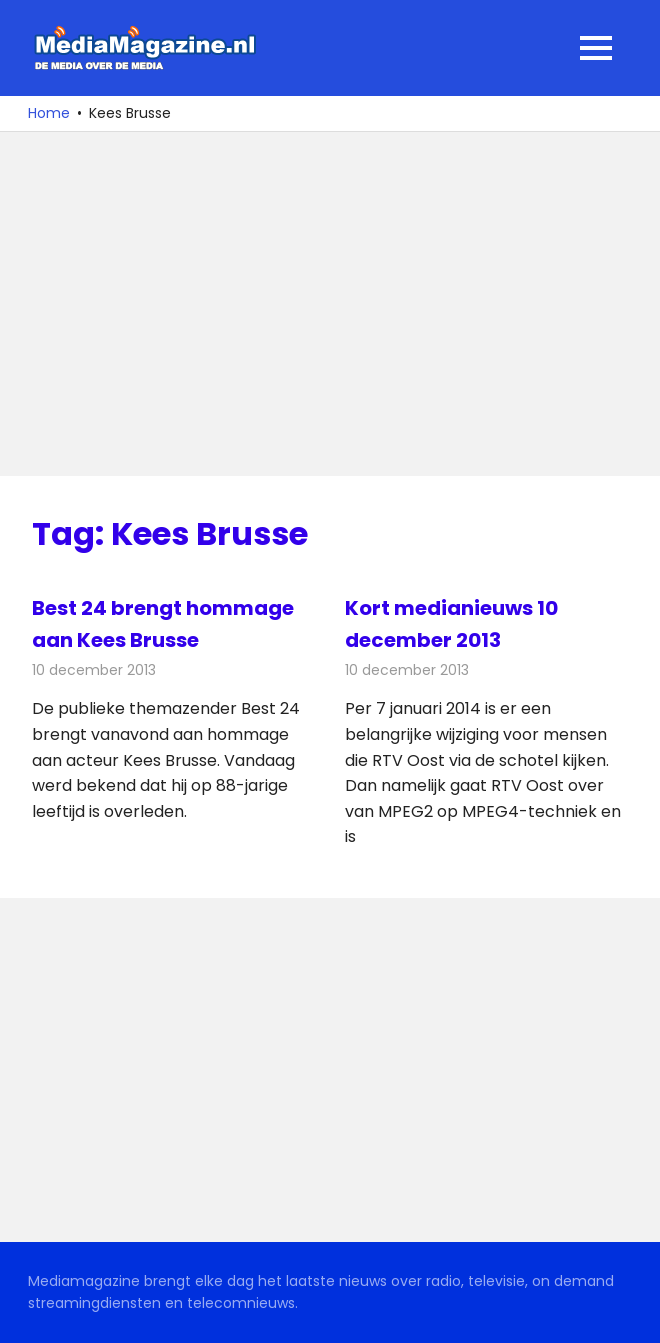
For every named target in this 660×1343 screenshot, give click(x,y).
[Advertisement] (330, 304)
